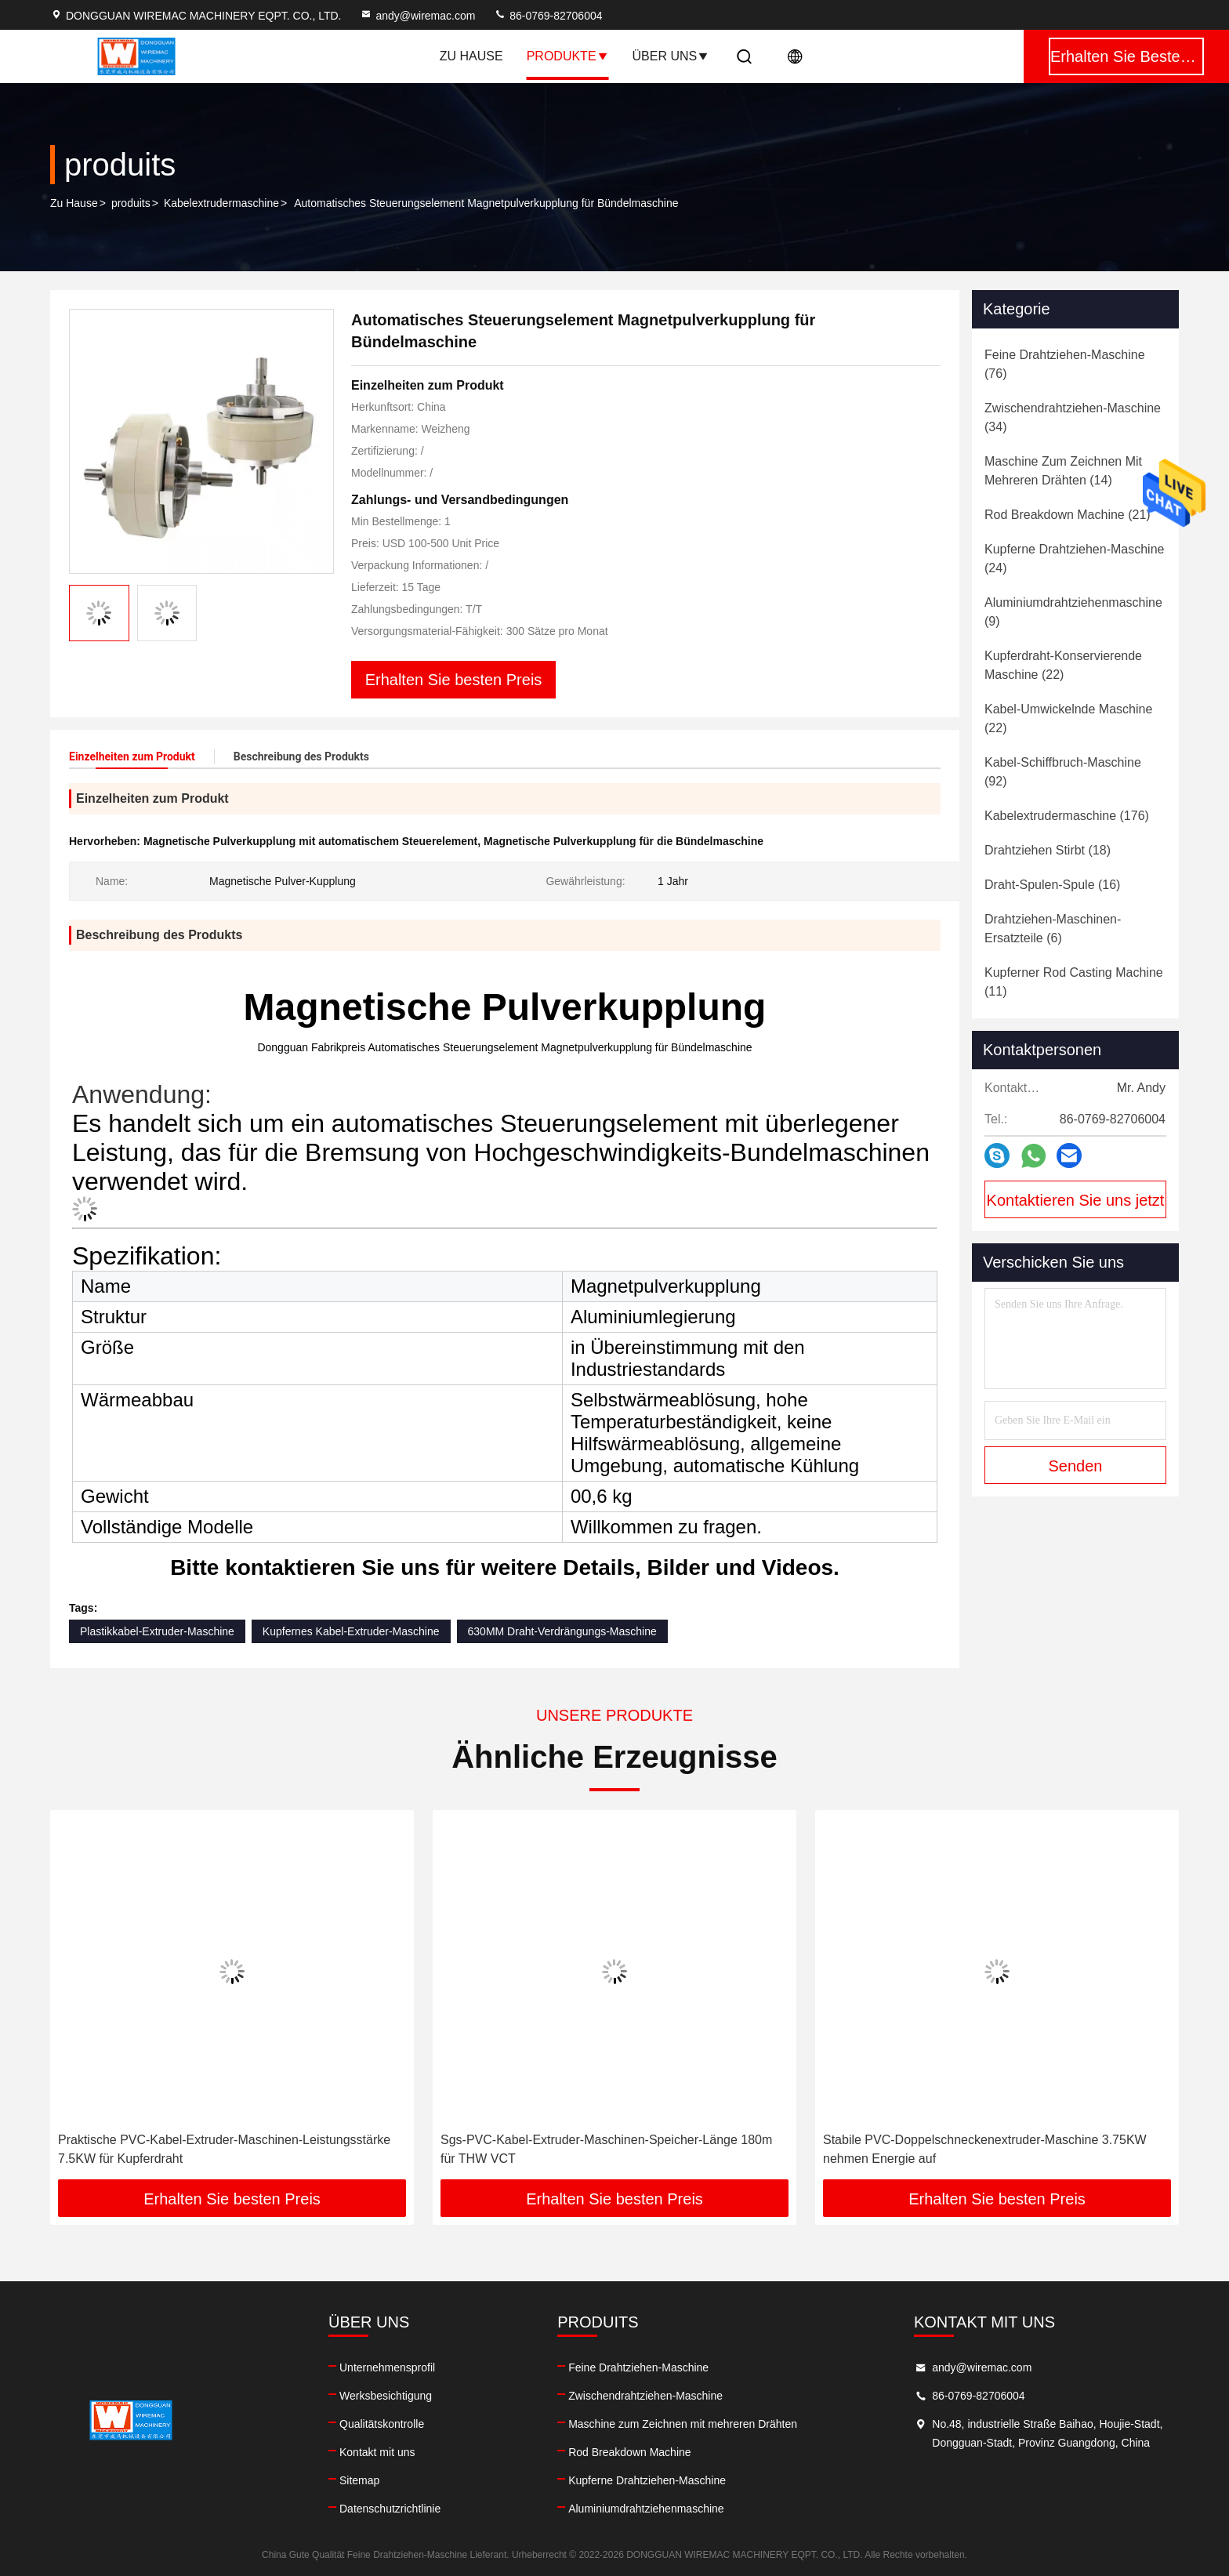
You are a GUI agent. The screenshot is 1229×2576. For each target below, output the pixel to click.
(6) (1052, 928)
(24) (1074, 558)
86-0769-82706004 (548, 15)
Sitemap (359, 2480)
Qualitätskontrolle (381, 2424)
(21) (1067, 514)
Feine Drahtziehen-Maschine (638, 2367)
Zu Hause (471, 56)
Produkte (568, 56)
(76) (1064, 364)
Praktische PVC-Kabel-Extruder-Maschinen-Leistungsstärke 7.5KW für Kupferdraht (224, 2149)
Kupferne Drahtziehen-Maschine (647, 2480)
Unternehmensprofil (387, 2367)
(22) (1063, 665)
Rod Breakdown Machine (629, 2452)
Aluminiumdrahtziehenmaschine (645, 2508)
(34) (1072, 417)
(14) (1063, 471)
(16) (1052, 884)
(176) (1066, 815)
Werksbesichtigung (385, 2395)
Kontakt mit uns (377, 2452)
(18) (1047, 850)
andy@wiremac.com (417, 15)
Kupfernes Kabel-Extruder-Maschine (351, 1631)
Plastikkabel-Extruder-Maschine (157, 1631)
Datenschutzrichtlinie (389, 2508)
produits (130, 203)
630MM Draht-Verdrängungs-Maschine (562, 1631)
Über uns (671, 56)
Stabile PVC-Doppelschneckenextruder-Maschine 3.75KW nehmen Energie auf (985, 2149)
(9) (1073, 612)
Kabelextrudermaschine (221, 203)
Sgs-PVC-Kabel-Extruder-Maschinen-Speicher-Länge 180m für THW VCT (606, 2149)
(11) (1073, 982)
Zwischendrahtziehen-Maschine (645, 2395)
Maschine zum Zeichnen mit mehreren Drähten (682, 2424)
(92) (1062, 772)
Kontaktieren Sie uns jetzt (1076, 1200)
